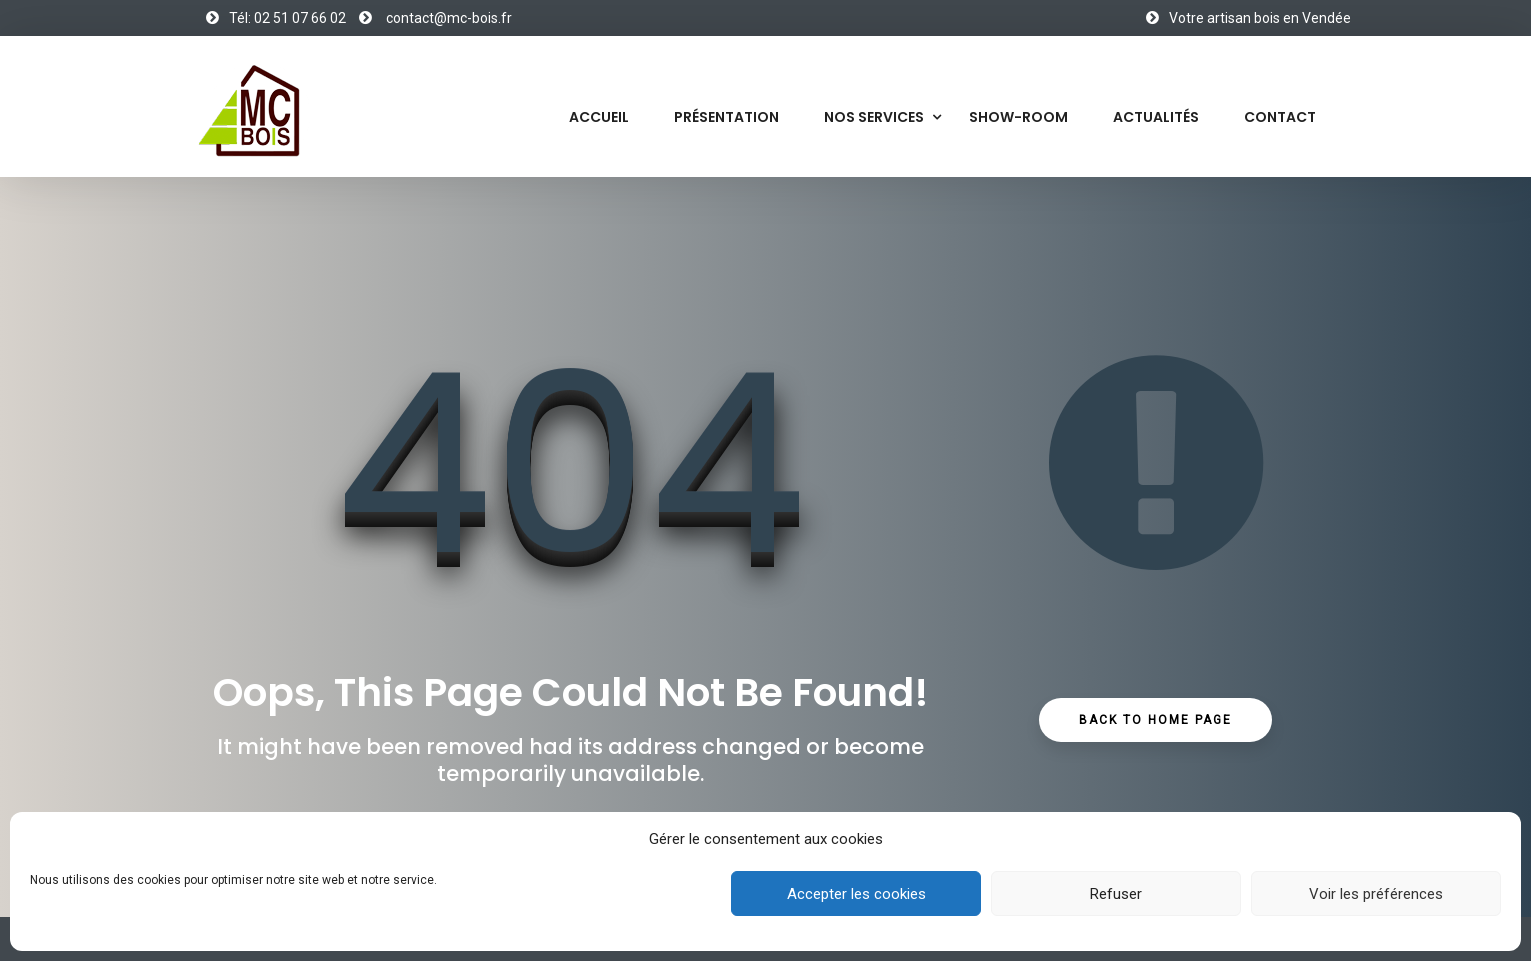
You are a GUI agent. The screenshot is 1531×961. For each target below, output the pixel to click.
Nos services (874, 117)
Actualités (1156, 117)
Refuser (1116, 894)
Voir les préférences (1376, 894)
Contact (1280, 117)
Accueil (599, 117)
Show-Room (1018, 117)
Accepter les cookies (856, 894)
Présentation (726, 117)
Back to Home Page (1155, 720)
